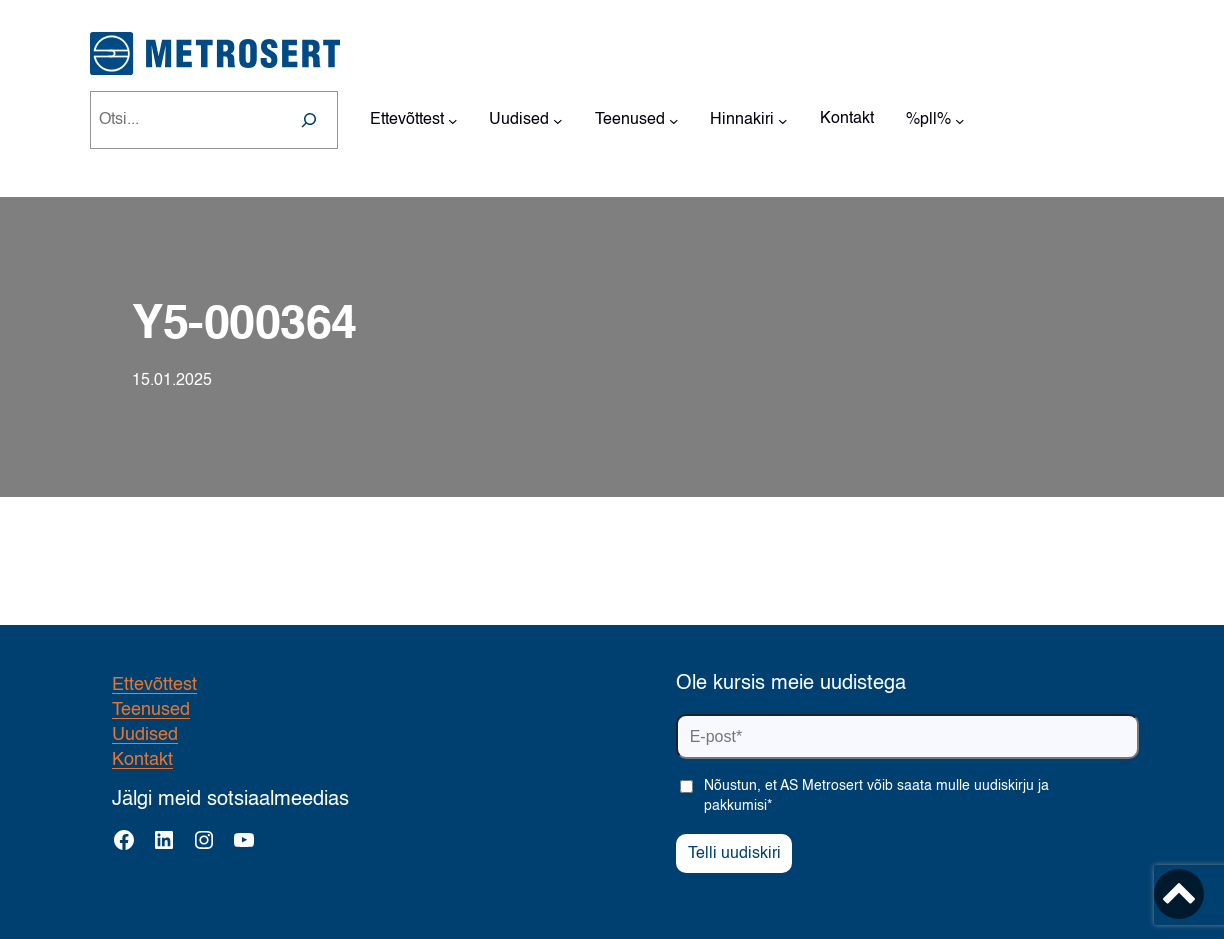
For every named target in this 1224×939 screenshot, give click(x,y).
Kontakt (142, 760)
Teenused (151, 710)
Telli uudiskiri (734, 854)
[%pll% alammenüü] (960, 120)
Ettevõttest (154, 685)
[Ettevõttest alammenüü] (453, 120)
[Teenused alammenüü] (674, 120)
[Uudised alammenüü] (558, 120)
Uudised (145, 735)
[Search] (309, 120)
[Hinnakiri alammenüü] (783, 120)
